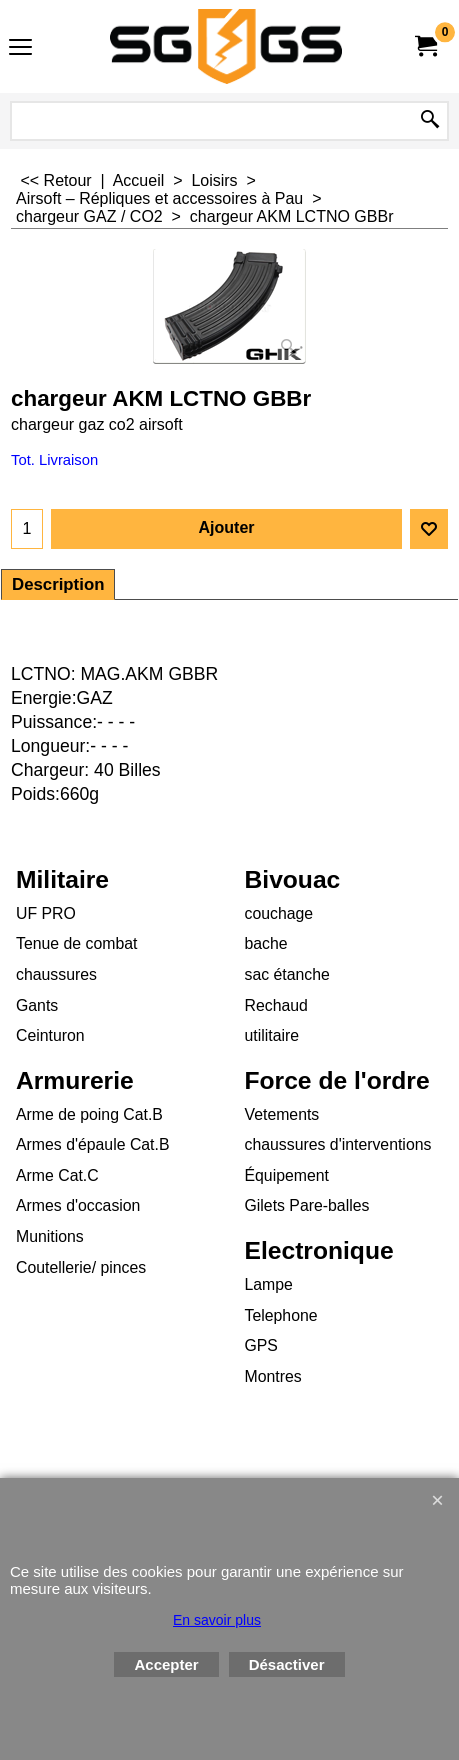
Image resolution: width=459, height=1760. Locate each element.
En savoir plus (217, 1620)
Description (58, 584)
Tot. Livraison (54, 460)
